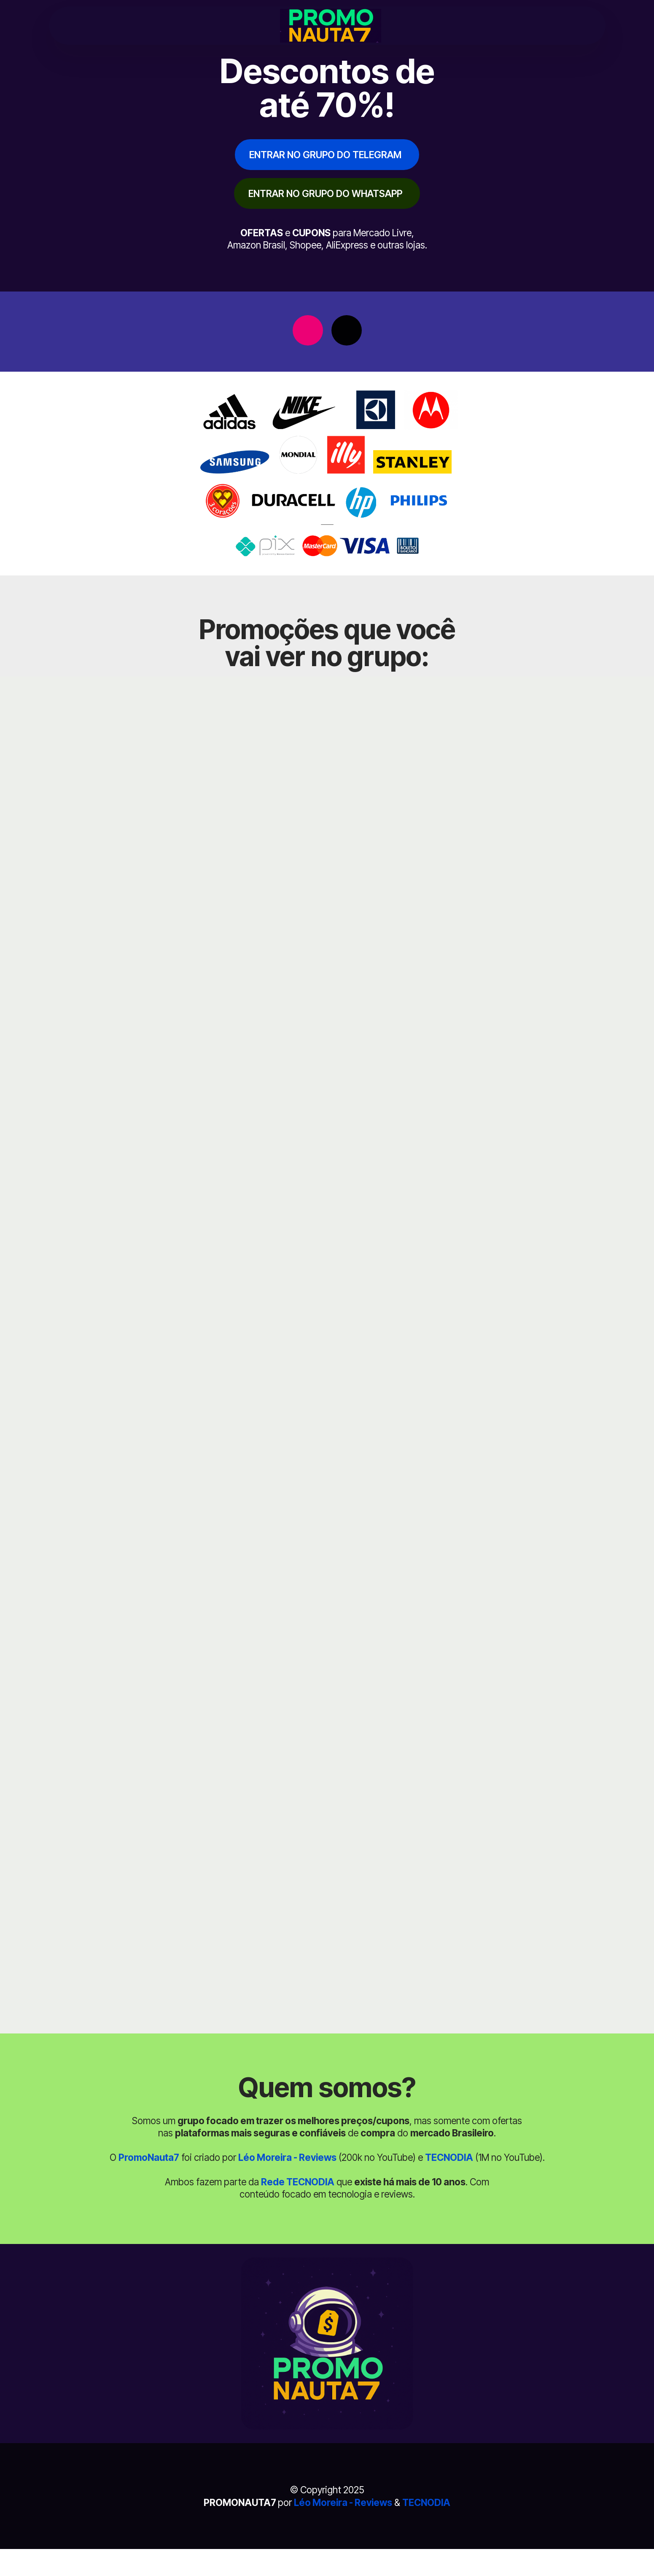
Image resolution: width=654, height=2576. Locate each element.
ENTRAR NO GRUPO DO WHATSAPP (325, 193)
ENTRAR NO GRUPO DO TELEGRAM (325, 154)
